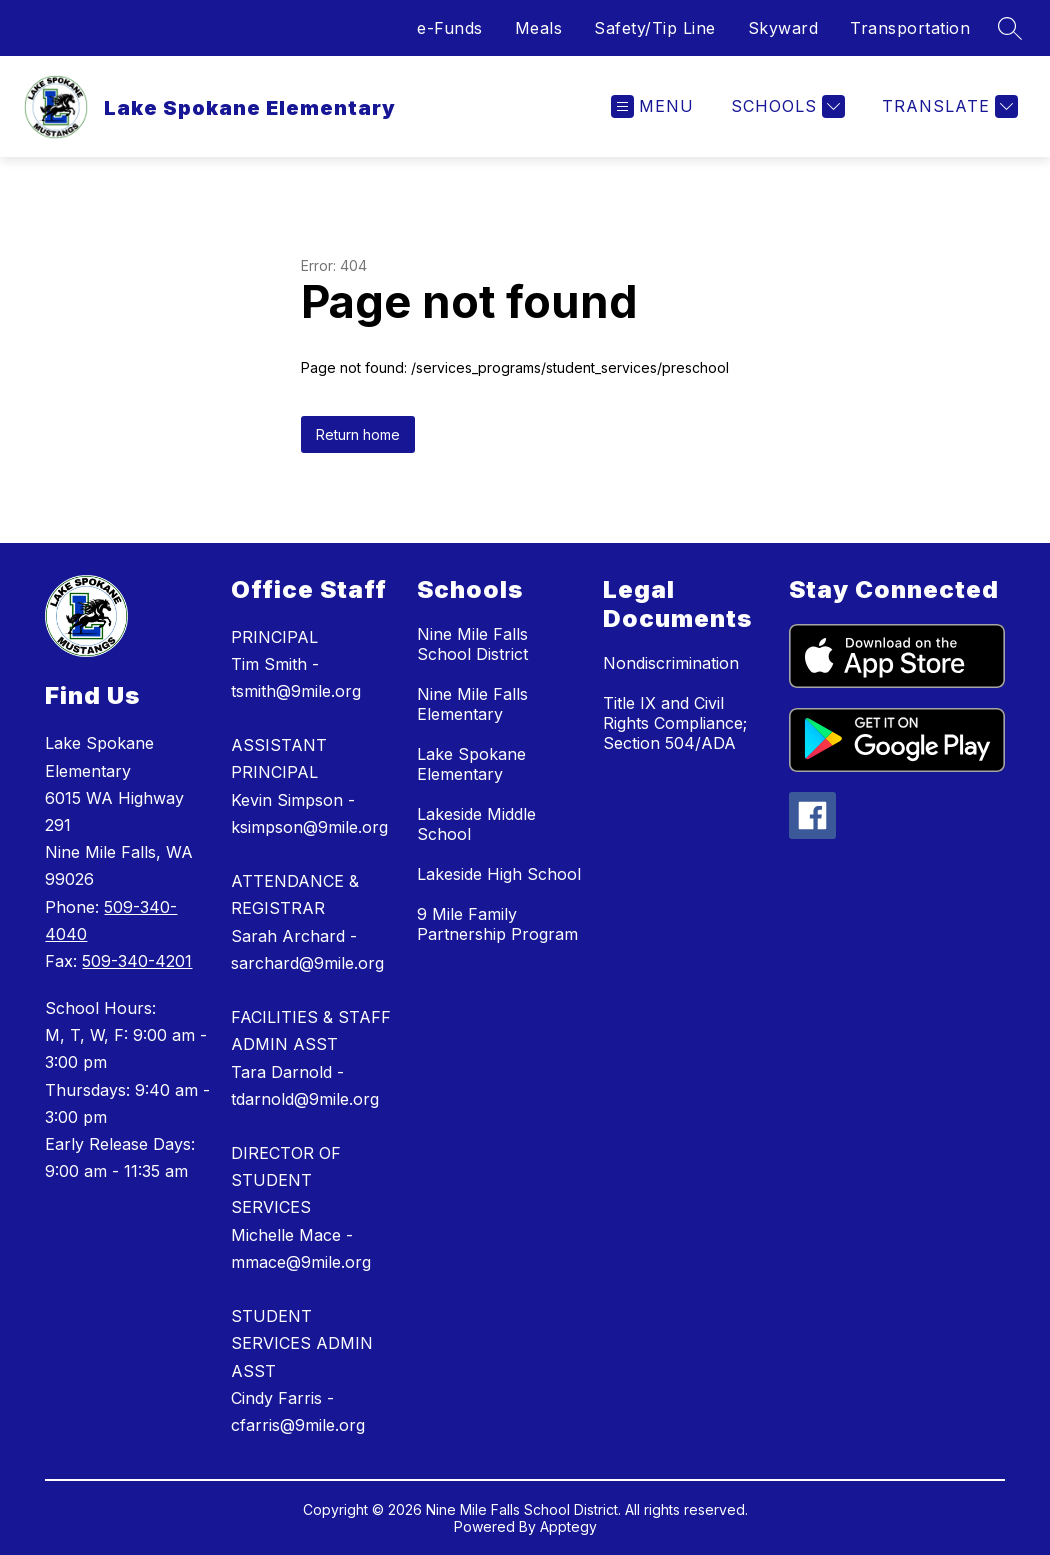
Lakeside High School (499, 874)
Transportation (910, 28)
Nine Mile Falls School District (472, 644)
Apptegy (568, 1526)
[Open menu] (652, 106)
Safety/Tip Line (655, 28)
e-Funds (450, 28)
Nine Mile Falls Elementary (472, 704)
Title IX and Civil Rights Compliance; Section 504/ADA (675, 723)
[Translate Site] (947, 106)
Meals (539, 28)
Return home (358, 434)
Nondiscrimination (671, 663)
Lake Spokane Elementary (471, 764)
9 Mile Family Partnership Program (497, 924)
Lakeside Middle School (476, 824)
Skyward (783, 28)
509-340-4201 (137, 961)
